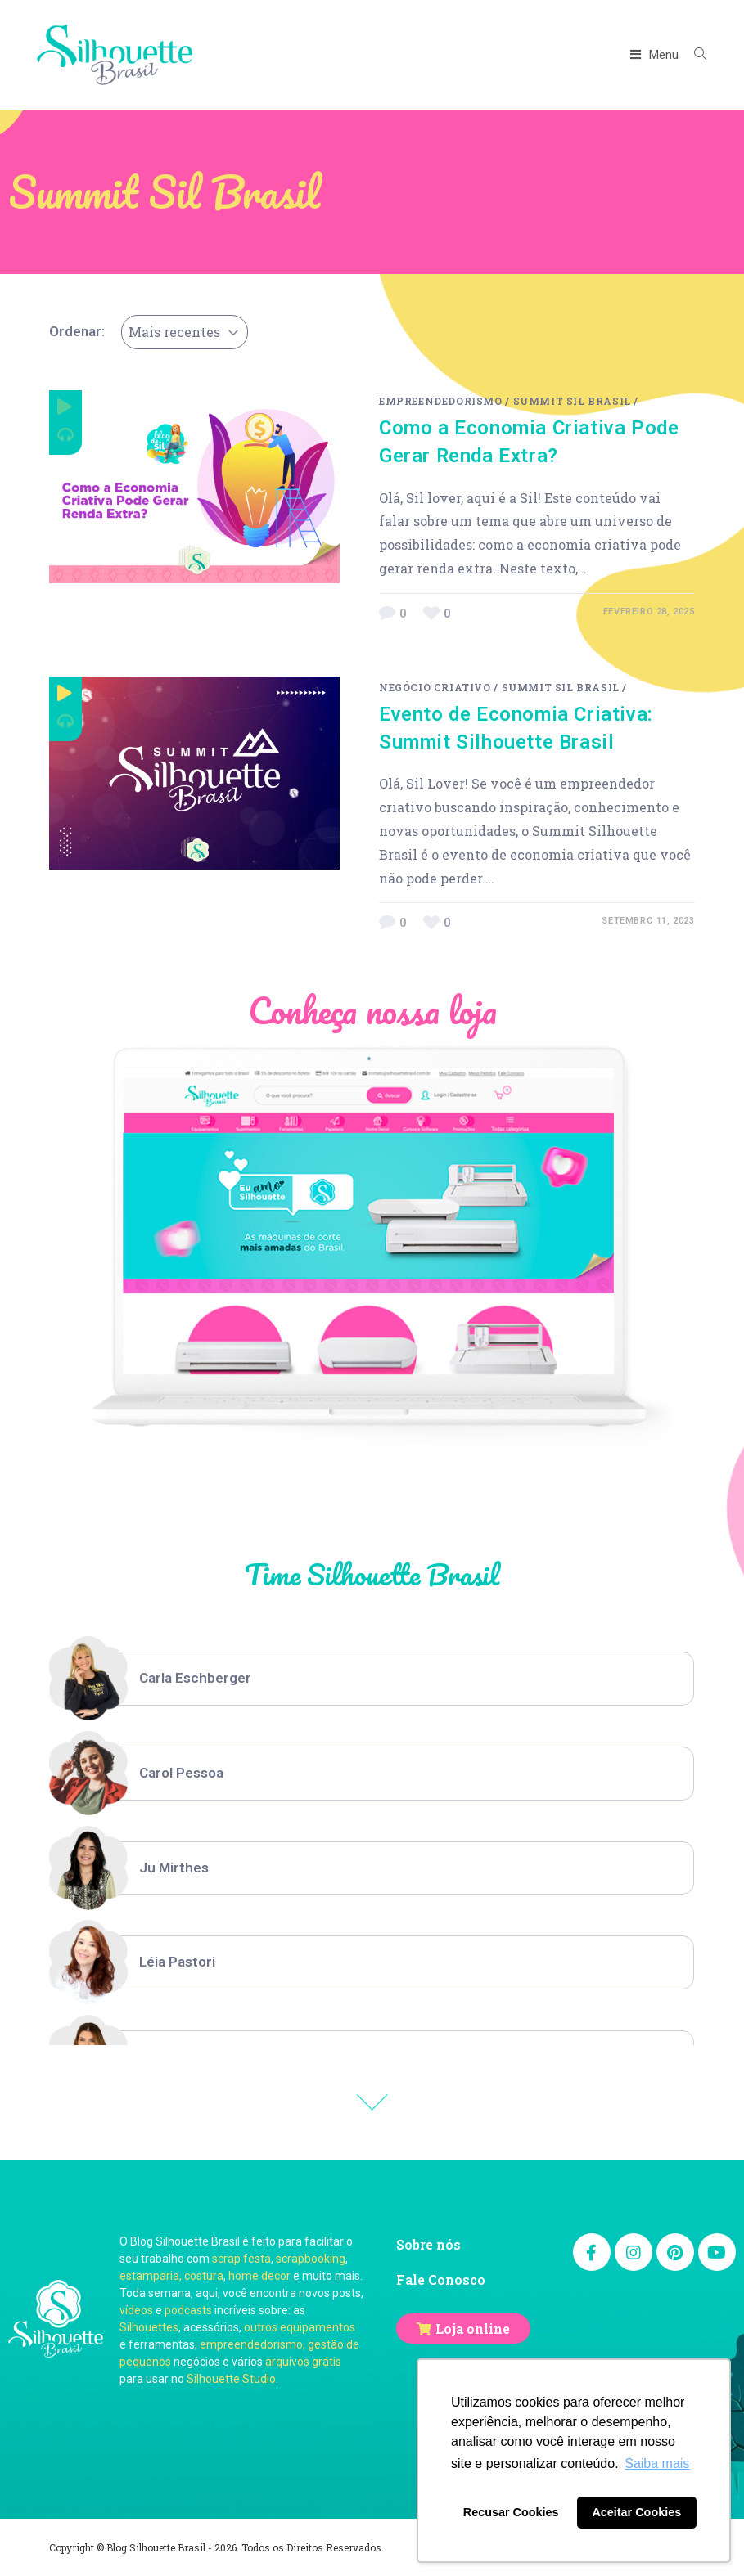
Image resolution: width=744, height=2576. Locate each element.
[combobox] (184, 332)
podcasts (188, 2310)
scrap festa (241, 2258)
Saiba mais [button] (657, 2463)
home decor (259, 2275)
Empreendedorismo (441, 400)
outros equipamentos (299, 2327)
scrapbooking (310, 2258)
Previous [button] (372, 2102)
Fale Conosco (440, 2279)
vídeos (136, 2310)
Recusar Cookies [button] (511, 2512)
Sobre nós (428, 2244)
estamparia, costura (171, 2275)
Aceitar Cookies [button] (636, 2512)
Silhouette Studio (231, 2378)
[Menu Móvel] (656, 54)
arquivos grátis (303, 2361)
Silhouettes (148, 2327)
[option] (371, 1679)
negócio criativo (435, 687)
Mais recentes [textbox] (174, 331)
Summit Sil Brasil (572, 400)
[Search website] (694, 54)
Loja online (472, 2328)
